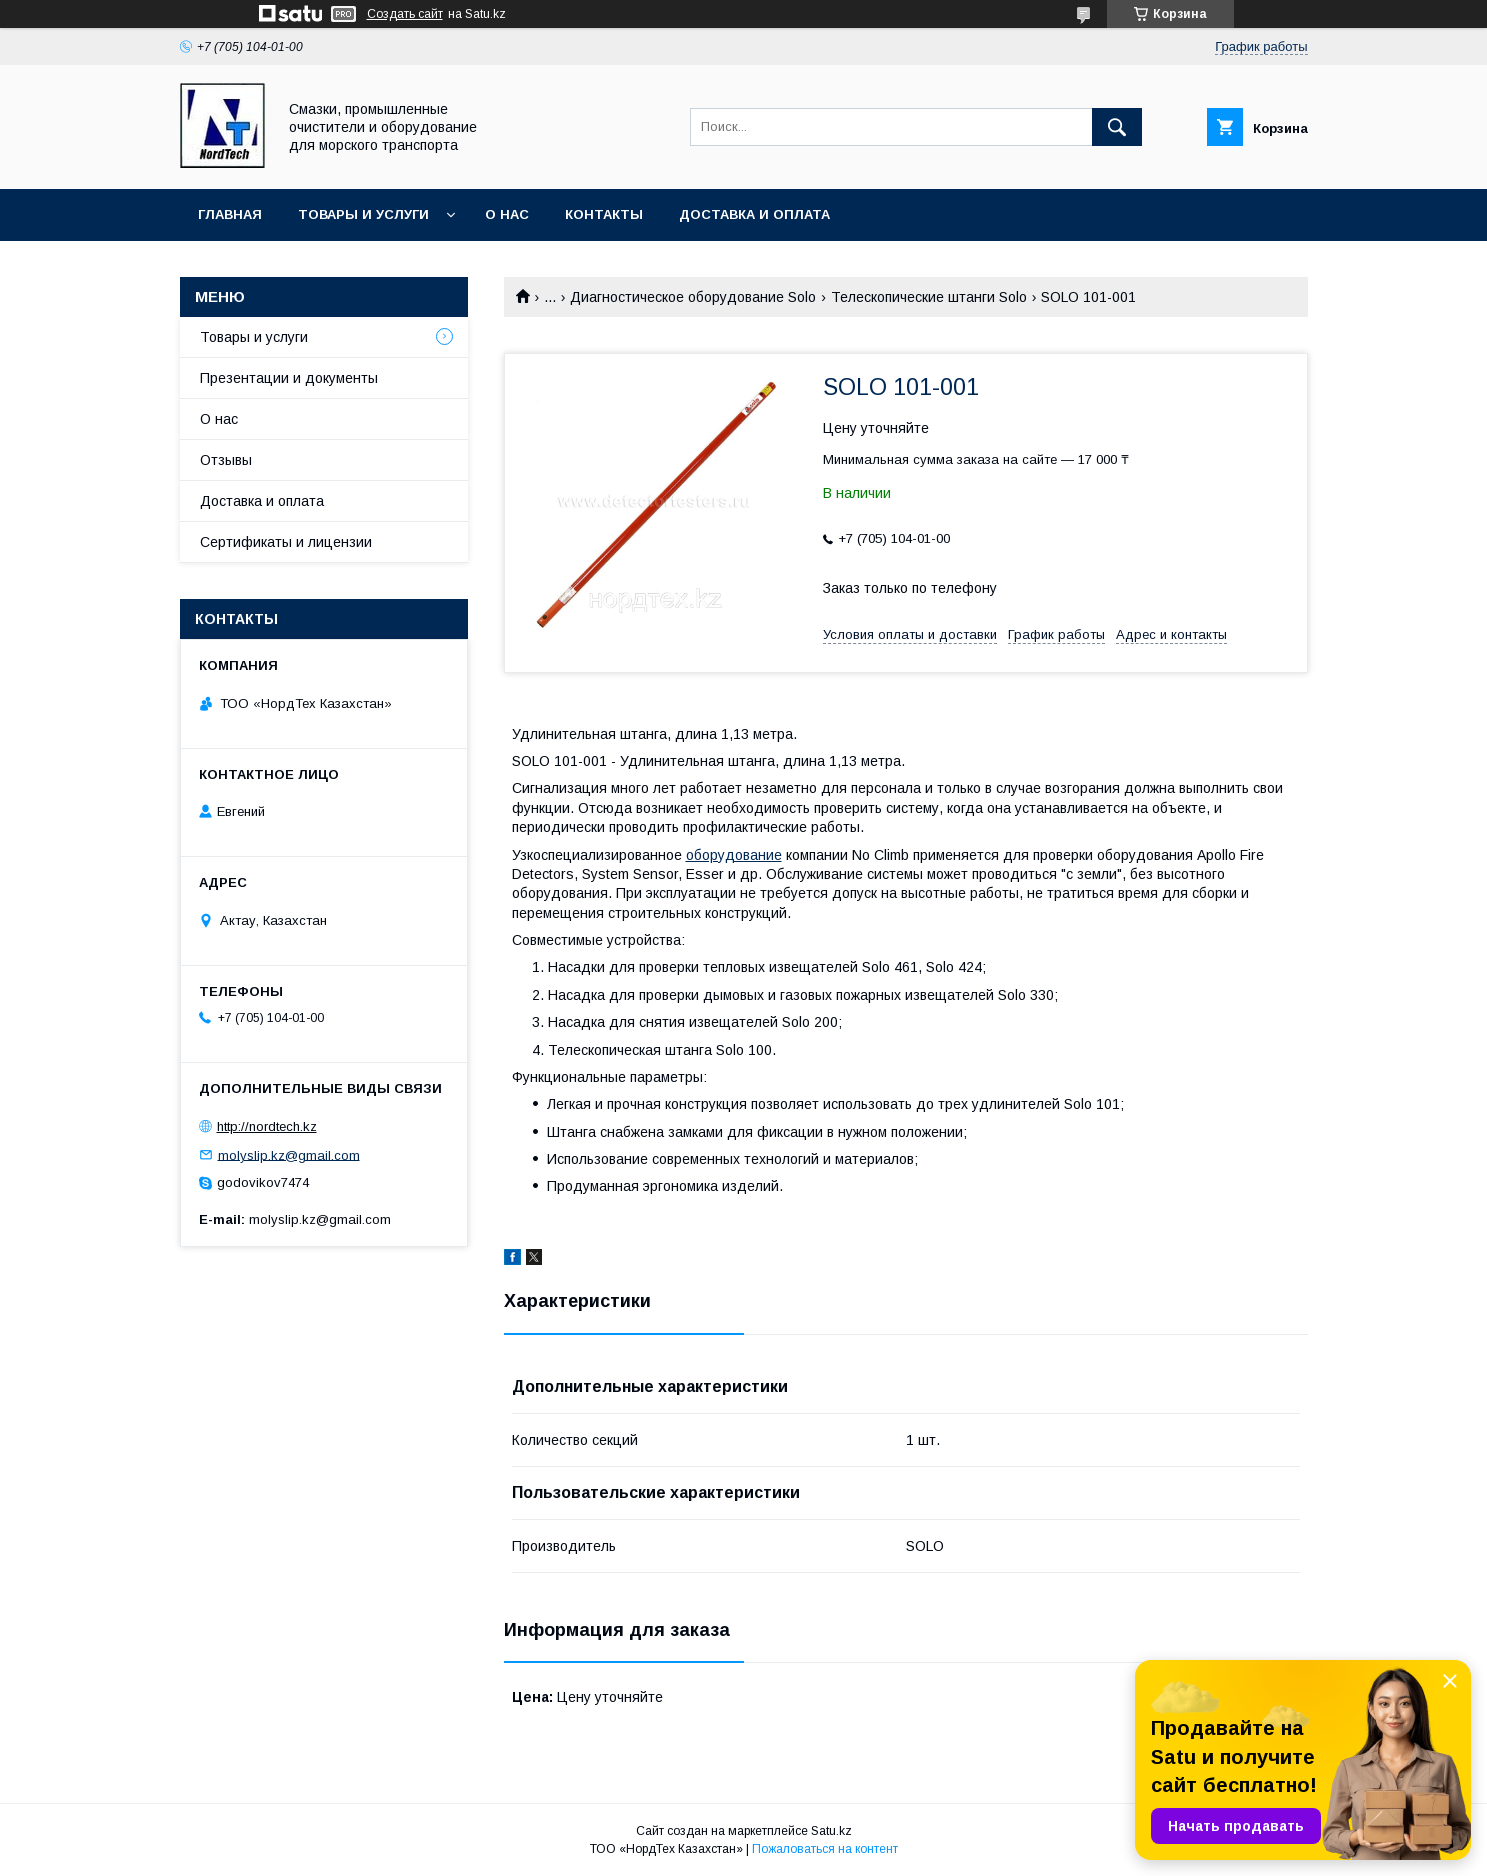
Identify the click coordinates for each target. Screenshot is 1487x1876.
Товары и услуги (363, 214)
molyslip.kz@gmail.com (289, 1154)
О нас (507, 214)
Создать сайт (405, 14)
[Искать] (1117, 127)
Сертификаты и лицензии (286, 542)
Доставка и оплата (754, 214)
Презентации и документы (289, 378)
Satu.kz (831, 1831)
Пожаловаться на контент (825, 1849)
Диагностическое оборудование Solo (693, 297)
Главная (230, 214)
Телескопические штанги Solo (929, 297)
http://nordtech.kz (267, 1126)
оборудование (734, 855)
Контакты (604, 214)
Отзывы (226, 460)
